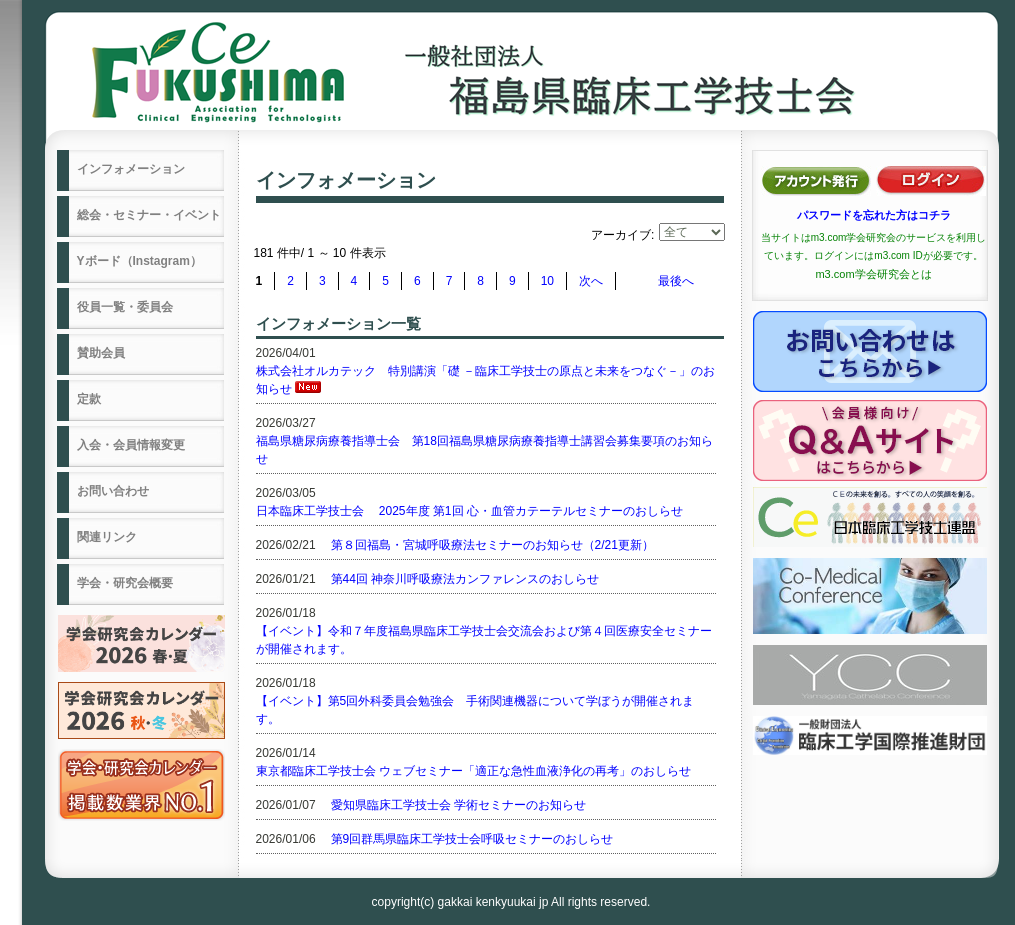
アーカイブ (621, 235)
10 (547, 281)
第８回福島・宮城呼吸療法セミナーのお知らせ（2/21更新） (492, 545)
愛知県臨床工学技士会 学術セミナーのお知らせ (458, 805)
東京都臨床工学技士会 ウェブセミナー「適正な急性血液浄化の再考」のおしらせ (473, 771)
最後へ (676, 281)
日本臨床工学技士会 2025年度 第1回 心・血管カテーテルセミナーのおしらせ (469, 511)
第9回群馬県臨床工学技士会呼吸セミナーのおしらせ (472, 839)
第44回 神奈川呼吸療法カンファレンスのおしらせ (465, 579)
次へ (591, 281)
